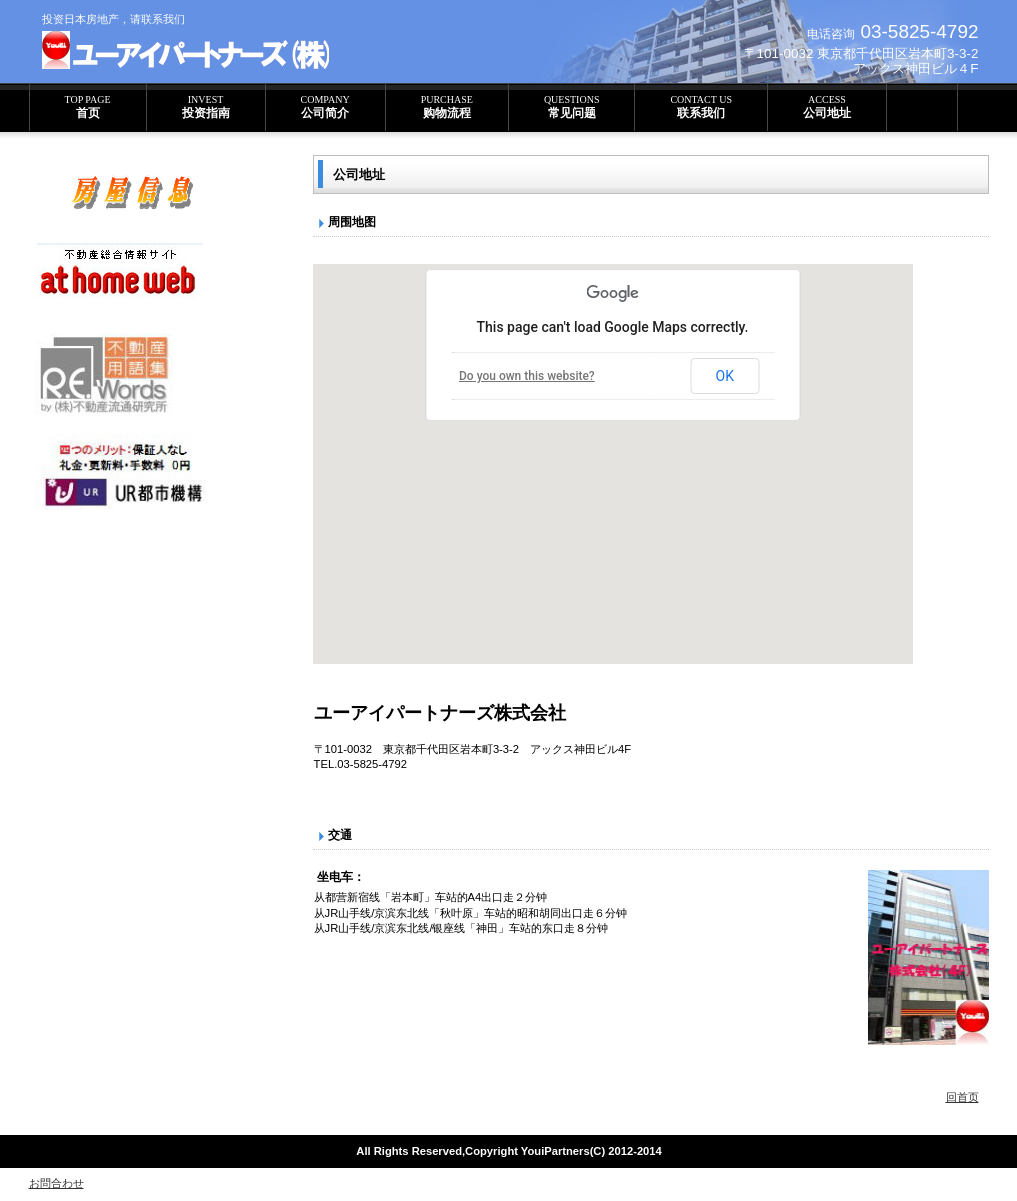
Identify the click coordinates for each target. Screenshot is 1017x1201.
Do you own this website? (527, 376)
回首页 (962, 1097)
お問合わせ (56, 1183)
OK (725, 376)
